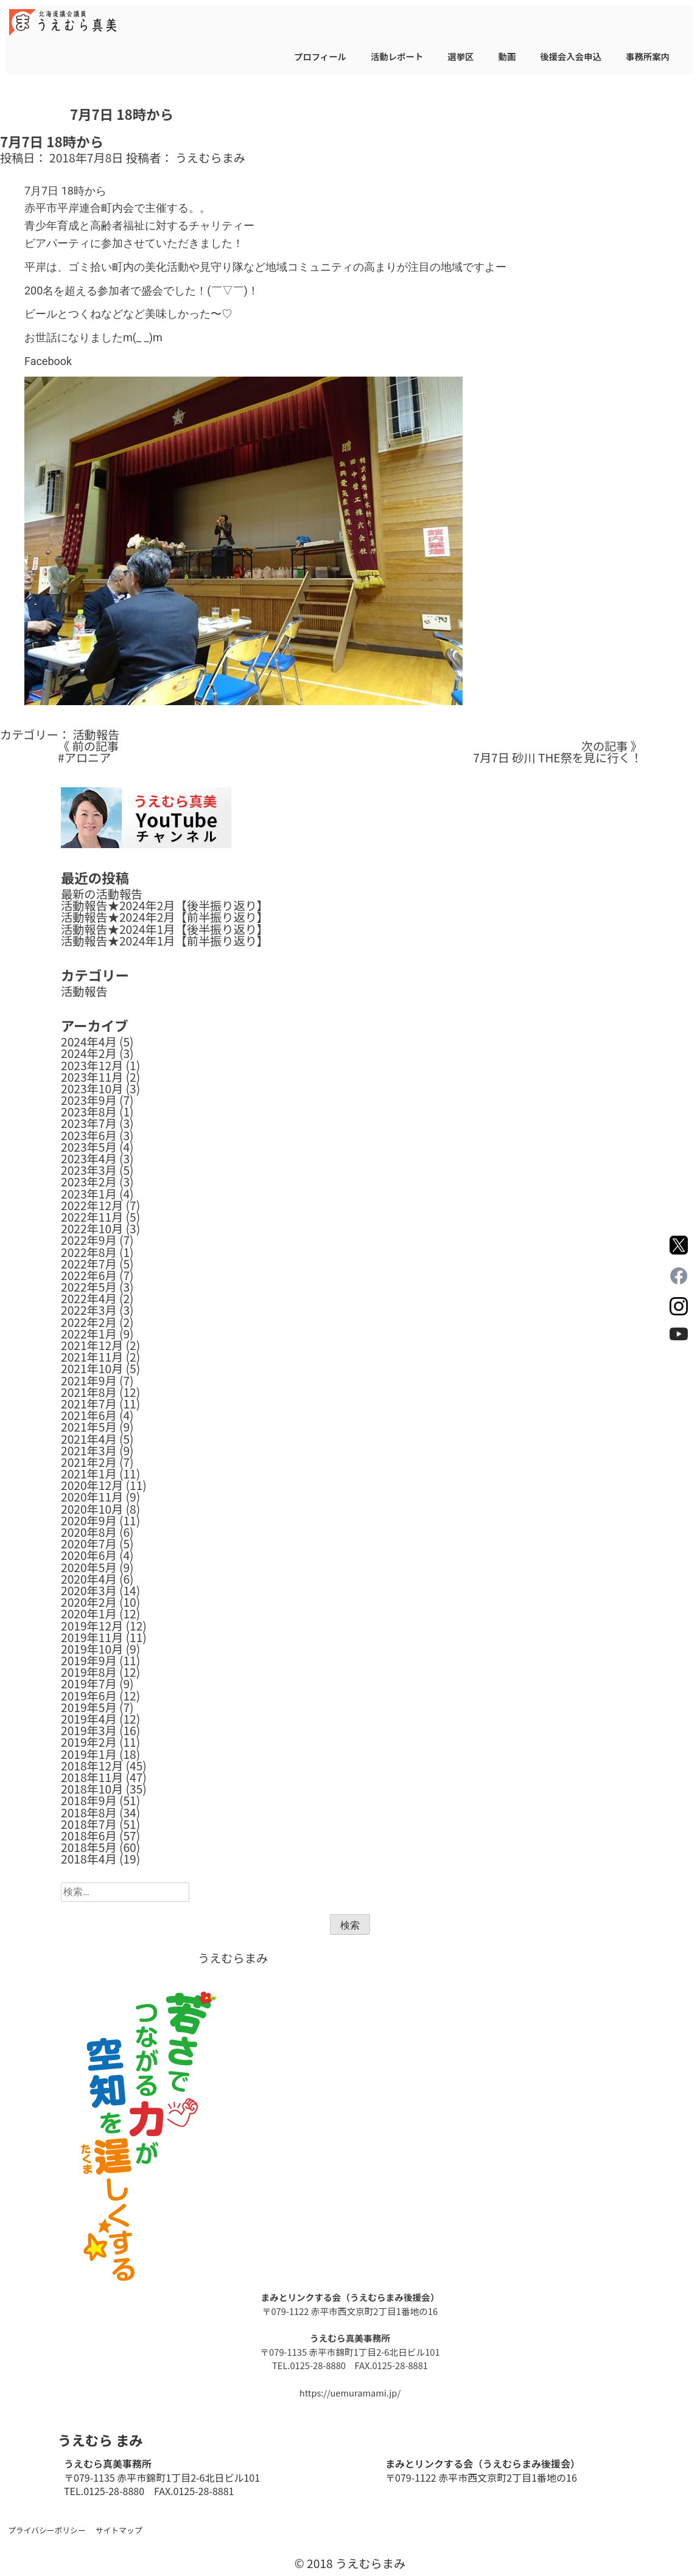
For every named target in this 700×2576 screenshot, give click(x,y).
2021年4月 (89, 1438)
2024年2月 (89, 1053)
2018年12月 (92, 1765)
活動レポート (397, 56)
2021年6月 (89, 1415)
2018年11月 (92, 1777)
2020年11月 (92, 1496)
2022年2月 (89, 1322)
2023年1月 (89, 1193)
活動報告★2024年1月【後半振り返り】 (164, 929)
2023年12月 (92, 1065)
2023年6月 (89, 1135)
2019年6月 (89, 1695)
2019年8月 (89, 1671)
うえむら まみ (100, 2439)
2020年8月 (89, 1531)
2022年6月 (89, 1275)
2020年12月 (92, 1485)
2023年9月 (89, 1100)
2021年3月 (89, 1450)
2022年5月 (89, 1286)
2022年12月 (92, 1205)
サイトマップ (119, 2530)
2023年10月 (92, 1088)
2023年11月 (92, 1076)
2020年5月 (89, 1567)
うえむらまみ (210, 157)
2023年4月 (89, 1158)
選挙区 (460, 56)
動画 (507, 56)
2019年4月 (89, 1718)
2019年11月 (92, 1637)
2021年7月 (89, 1403)
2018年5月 (89, 1847)
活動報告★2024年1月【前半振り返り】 (164, 940)
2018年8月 (89, 1812)
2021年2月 (89, 1462)
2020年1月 (89, 1613)
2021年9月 (89, 1380)
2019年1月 (89, 1754)
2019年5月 (89, 1707)
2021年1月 (89, 1473)
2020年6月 (89, 1555)
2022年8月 (89, 1252)
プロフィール (320, 56)
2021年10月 (92, 1368)
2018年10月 (92, 1788)
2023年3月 (89, 1169)
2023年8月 (89, 1111)
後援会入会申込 (570, 56)
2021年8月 (89, 1392)
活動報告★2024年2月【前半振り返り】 (164, 916)
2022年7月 (89, 1263)
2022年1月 (89, 1333)
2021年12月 (92, 1345)
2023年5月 (89, 1146)
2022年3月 (89, 1309)
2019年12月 (92, 1625)
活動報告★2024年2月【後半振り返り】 (164, 905)
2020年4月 (89, 1578)
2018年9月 (89, 1800)
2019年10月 (92, 1648)
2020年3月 (89, 1590)
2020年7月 (89, 1543)
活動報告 (95, 734)
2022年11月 (92, 1216)
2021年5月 (89, 1426)
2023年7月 (89, 1123)
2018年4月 (89, 1858)
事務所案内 (648, 56)
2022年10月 (92, 1228)
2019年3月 (89, 1730)
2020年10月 (92, 1508)
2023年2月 (89, 1181)
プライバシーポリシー (47, 2530)
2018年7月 (89, 1824)
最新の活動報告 (101, 893)
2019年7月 (89, 1683)
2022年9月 (89, 1239)
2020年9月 (89, 1520)
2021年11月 (92, 1356)
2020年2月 (89, 1601)
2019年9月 (89, 1660)
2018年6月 (89, 1835)
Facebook (48, 361)
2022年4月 (89, 1298)
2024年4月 (89, 1041)
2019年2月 (89, 1741)
